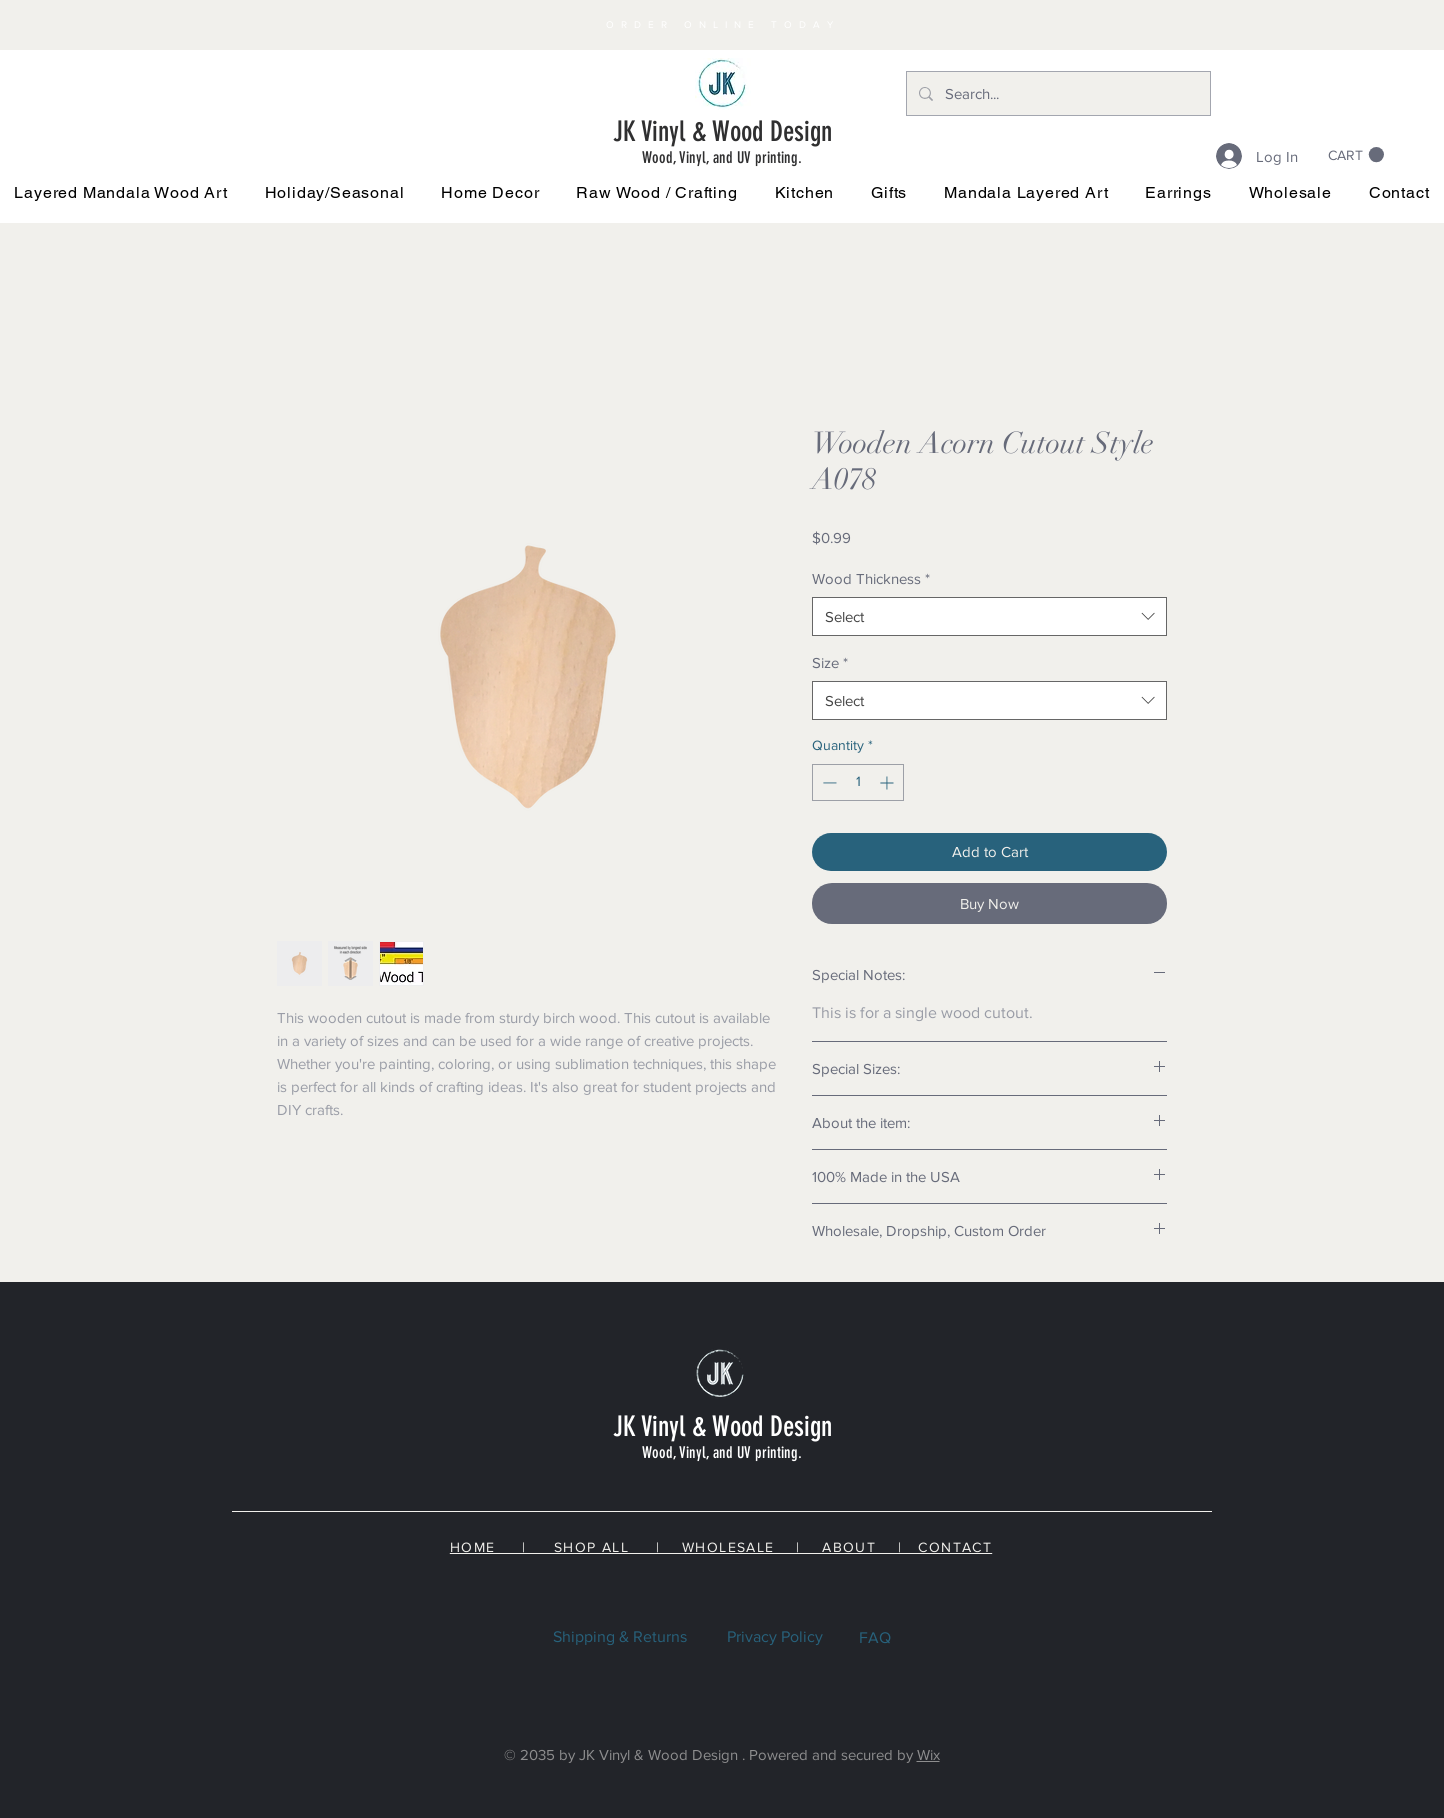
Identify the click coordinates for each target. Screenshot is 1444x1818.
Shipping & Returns (620, 1636)
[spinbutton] (858, 782)
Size (830, 662)
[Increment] (888, 782)
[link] (1356, 155)
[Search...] (1056, 93)
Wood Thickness (871, 578)
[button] (334, 192)
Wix (928, 1754)
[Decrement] (827, 782)
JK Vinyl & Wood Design (722, 131)
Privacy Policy (775, 1636)
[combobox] (989, 616)
